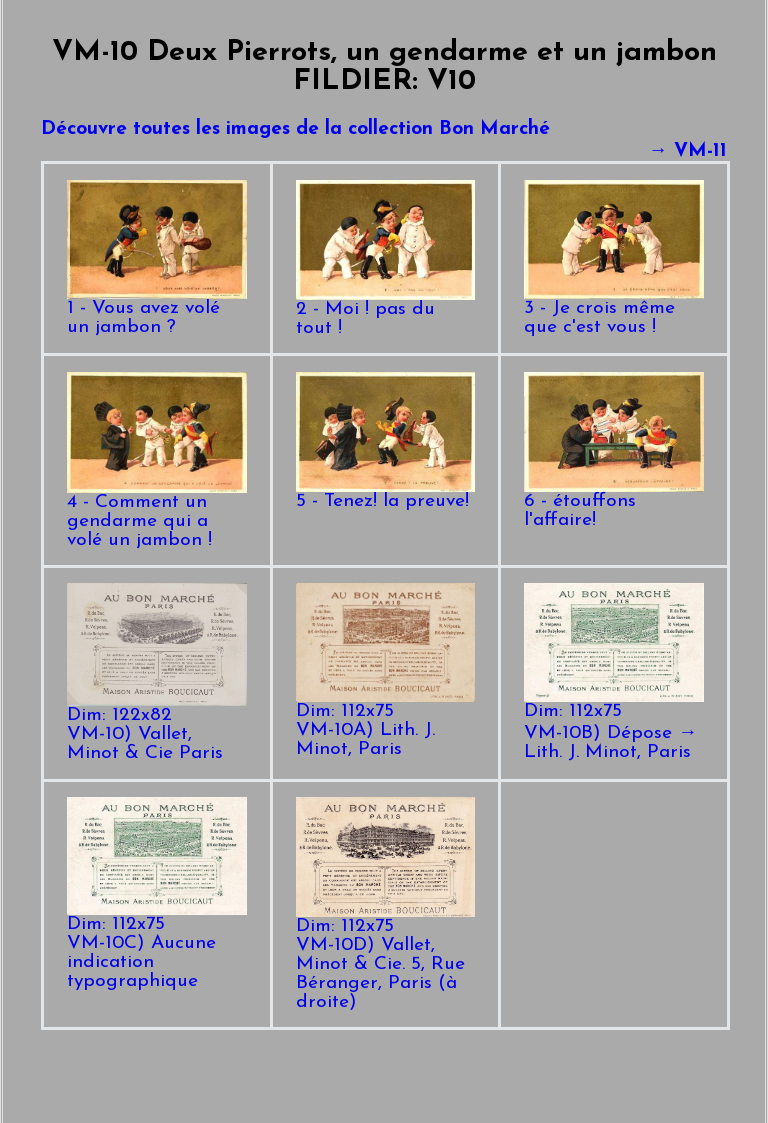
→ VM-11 (687, 151)
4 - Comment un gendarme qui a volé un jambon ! (156, 514)
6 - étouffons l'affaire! (613, 504)
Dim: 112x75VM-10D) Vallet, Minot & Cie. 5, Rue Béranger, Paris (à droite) (385, 957)
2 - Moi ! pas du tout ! (385, 312)
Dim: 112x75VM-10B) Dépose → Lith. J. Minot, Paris (613, 725)
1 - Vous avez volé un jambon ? (156, 311)
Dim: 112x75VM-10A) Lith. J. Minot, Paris (385, 723)
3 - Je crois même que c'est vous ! (613, 311)
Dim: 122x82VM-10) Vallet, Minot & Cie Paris (156, 727)
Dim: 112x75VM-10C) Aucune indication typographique (156, 946)
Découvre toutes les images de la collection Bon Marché (295, 129)
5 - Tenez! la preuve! (385, 494)
